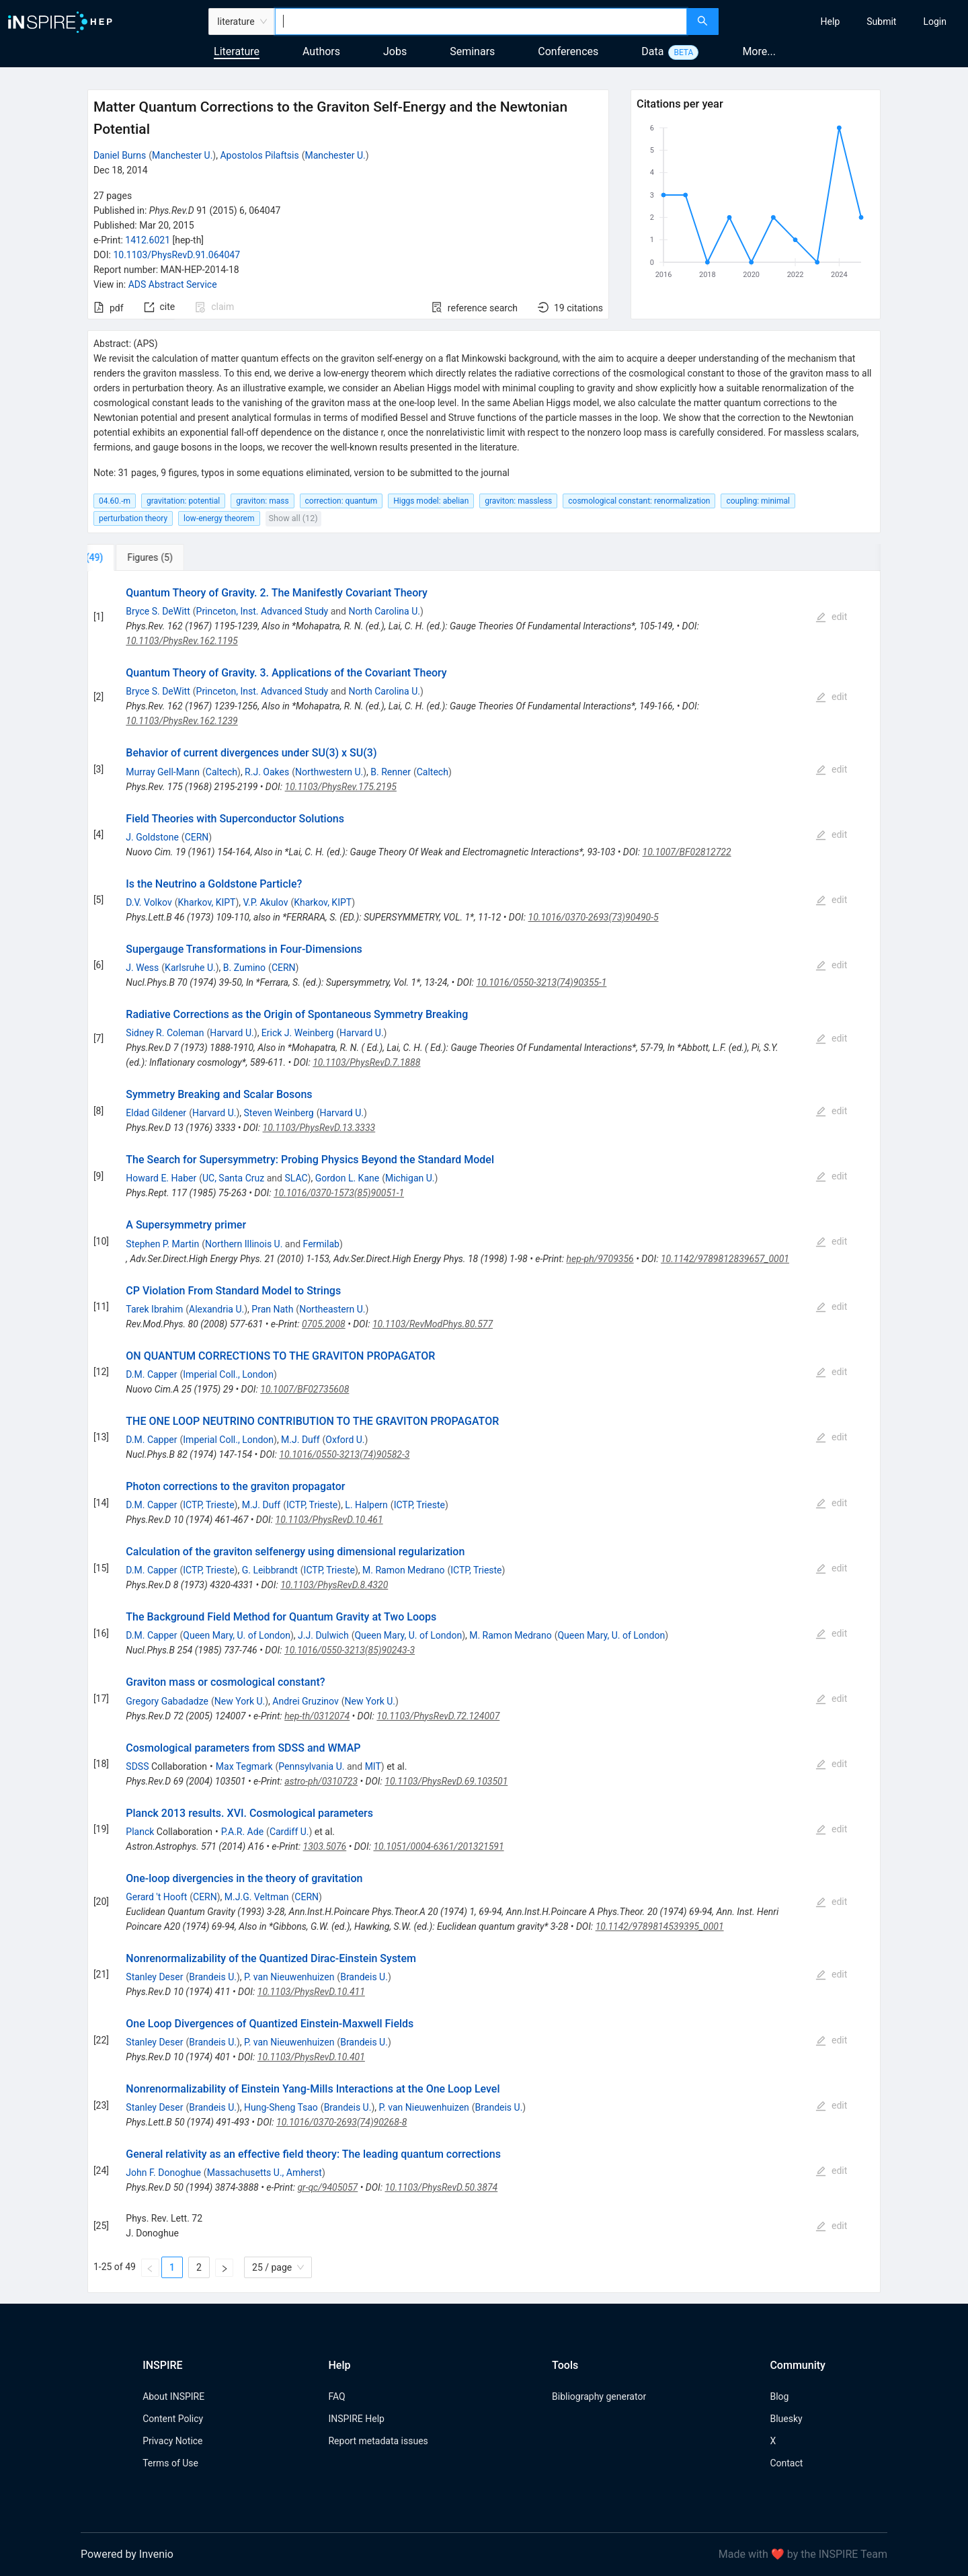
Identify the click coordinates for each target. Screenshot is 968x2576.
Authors (321, 51)
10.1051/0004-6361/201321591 (438, 1846)
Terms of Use (170, 2463)
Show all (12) (293, 518)
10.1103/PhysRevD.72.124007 (437, 1716)
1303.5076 (325, 1846)
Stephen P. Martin (162, 1244)
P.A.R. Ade (242, 1831)
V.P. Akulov (265, 902)
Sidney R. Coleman (165, 1032)
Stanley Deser (154, 1977)
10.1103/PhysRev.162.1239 (181, 720)
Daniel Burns (119, 155)
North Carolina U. (384, 611)
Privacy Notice (172, 2440)
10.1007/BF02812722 (687, 852)
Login (934, 21)
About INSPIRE (173, 2396)
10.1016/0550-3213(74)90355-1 (541, 982)
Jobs (395, 51)
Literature (236, 51)
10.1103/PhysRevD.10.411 (311, 1991)
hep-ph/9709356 (599, 1258)
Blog (779, 2396)
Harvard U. (232, 1032)
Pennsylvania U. (311, 1766)
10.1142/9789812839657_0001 (725, 1258)
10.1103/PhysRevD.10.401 (311, 2057)
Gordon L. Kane (347, 1178)
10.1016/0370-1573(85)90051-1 (339, 1192)
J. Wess (142, 967)
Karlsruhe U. (190, 967)
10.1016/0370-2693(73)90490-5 (593, 917)
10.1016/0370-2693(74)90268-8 (341, 2122)
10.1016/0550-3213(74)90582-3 (344, 1454)
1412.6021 (147, 240)
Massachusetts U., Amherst (264, 2172)
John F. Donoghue (163, 2172)
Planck (140, 1831)
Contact (786, 2463)
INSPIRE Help (356, 2418)
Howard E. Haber (161, 1178)
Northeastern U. (332, 1309)
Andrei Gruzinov (305, 1701)
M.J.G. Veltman (257, 1896)
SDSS (137, 1766)
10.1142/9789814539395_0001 (660, 1926)
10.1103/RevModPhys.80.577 (432, 1324)
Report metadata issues (378, 2440)
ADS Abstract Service (172, 284)
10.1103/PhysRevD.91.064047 (176, 254)
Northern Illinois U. (243, 1244)
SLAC (295, 1178)
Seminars (472, 51)
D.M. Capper (151, 1374)
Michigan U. (410, 1178)
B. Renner (390, 772)
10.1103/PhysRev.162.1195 (181, 640)
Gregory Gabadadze (167, 1701)
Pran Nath (272, 1309)
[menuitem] (830, 21)
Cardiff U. (289, 1831)
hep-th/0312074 (317, 1716)
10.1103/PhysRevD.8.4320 (334, 1584)
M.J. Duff (300, 1439)
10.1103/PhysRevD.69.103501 (446, 1781)
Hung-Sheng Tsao (281, 2107)
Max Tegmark (244, 1766)
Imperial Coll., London (228, 1374)
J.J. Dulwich (323, 1635)
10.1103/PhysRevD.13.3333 (319, 1127)
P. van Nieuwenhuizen (289, 1977)
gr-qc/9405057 (327, 2187)
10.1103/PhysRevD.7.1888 (366, 1062)
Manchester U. (182, 155)
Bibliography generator (599, 2396)
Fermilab (321, 1244)
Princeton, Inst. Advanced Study (262, 611)
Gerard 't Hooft (156, 1896)
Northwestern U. (329, 772)
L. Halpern (366, 1504)
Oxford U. (344, 1439)
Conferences (568, 51)
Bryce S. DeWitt (158, 611)
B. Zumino (244, 967)
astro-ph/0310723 (321, 1781)
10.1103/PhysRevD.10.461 (329, 1519)
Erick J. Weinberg (297, 1032)
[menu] (845, 21)
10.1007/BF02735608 (304, 1389)
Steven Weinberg (279, 1112)
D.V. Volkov (148, 902)
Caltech (221, 772)
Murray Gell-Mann (163, 772)
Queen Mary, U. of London (236, 1635)
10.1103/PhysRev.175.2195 (341, 786)
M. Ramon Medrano (403, 1570)
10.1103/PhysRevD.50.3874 (441, 2187)
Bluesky (786, 2418)
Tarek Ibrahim (154, 1309)
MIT (373, 1766)
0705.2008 (324, 1324)
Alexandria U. (216, 1309)
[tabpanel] (484, 1432)
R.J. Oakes (267, 772)
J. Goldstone (152, 837)
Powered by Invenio (127, 2554)
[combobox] (481, 21)
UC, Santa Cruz (233, 1178)
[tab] (132, 557)
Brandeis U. (213, 1977)
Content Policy (173, 2418)
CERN (197, 837)
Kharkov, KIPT (207, 902)
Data (652, 51)
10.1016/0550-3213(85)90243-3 (349, 1650)
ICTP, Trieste (208, 1504)
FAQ (336, 2396)
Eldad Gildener (156, 1112)
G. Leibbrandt (270, 1570)
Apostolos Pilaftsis (259, 155)
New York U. (239, 1701)
